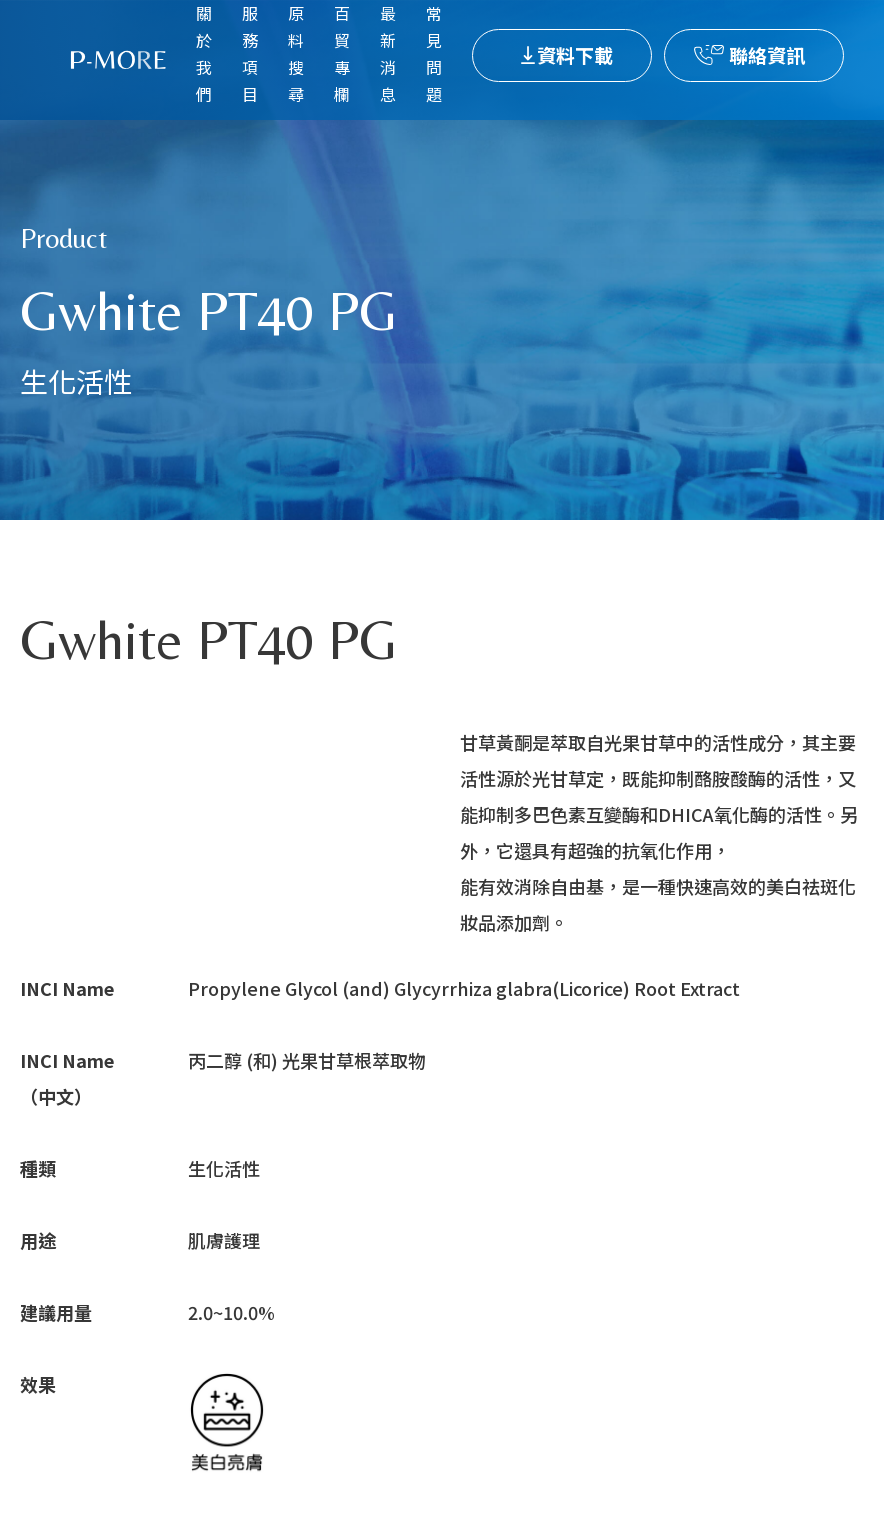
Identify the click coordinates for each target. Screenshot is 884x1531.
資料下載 (575, 54)
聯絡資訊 (767, 54)
